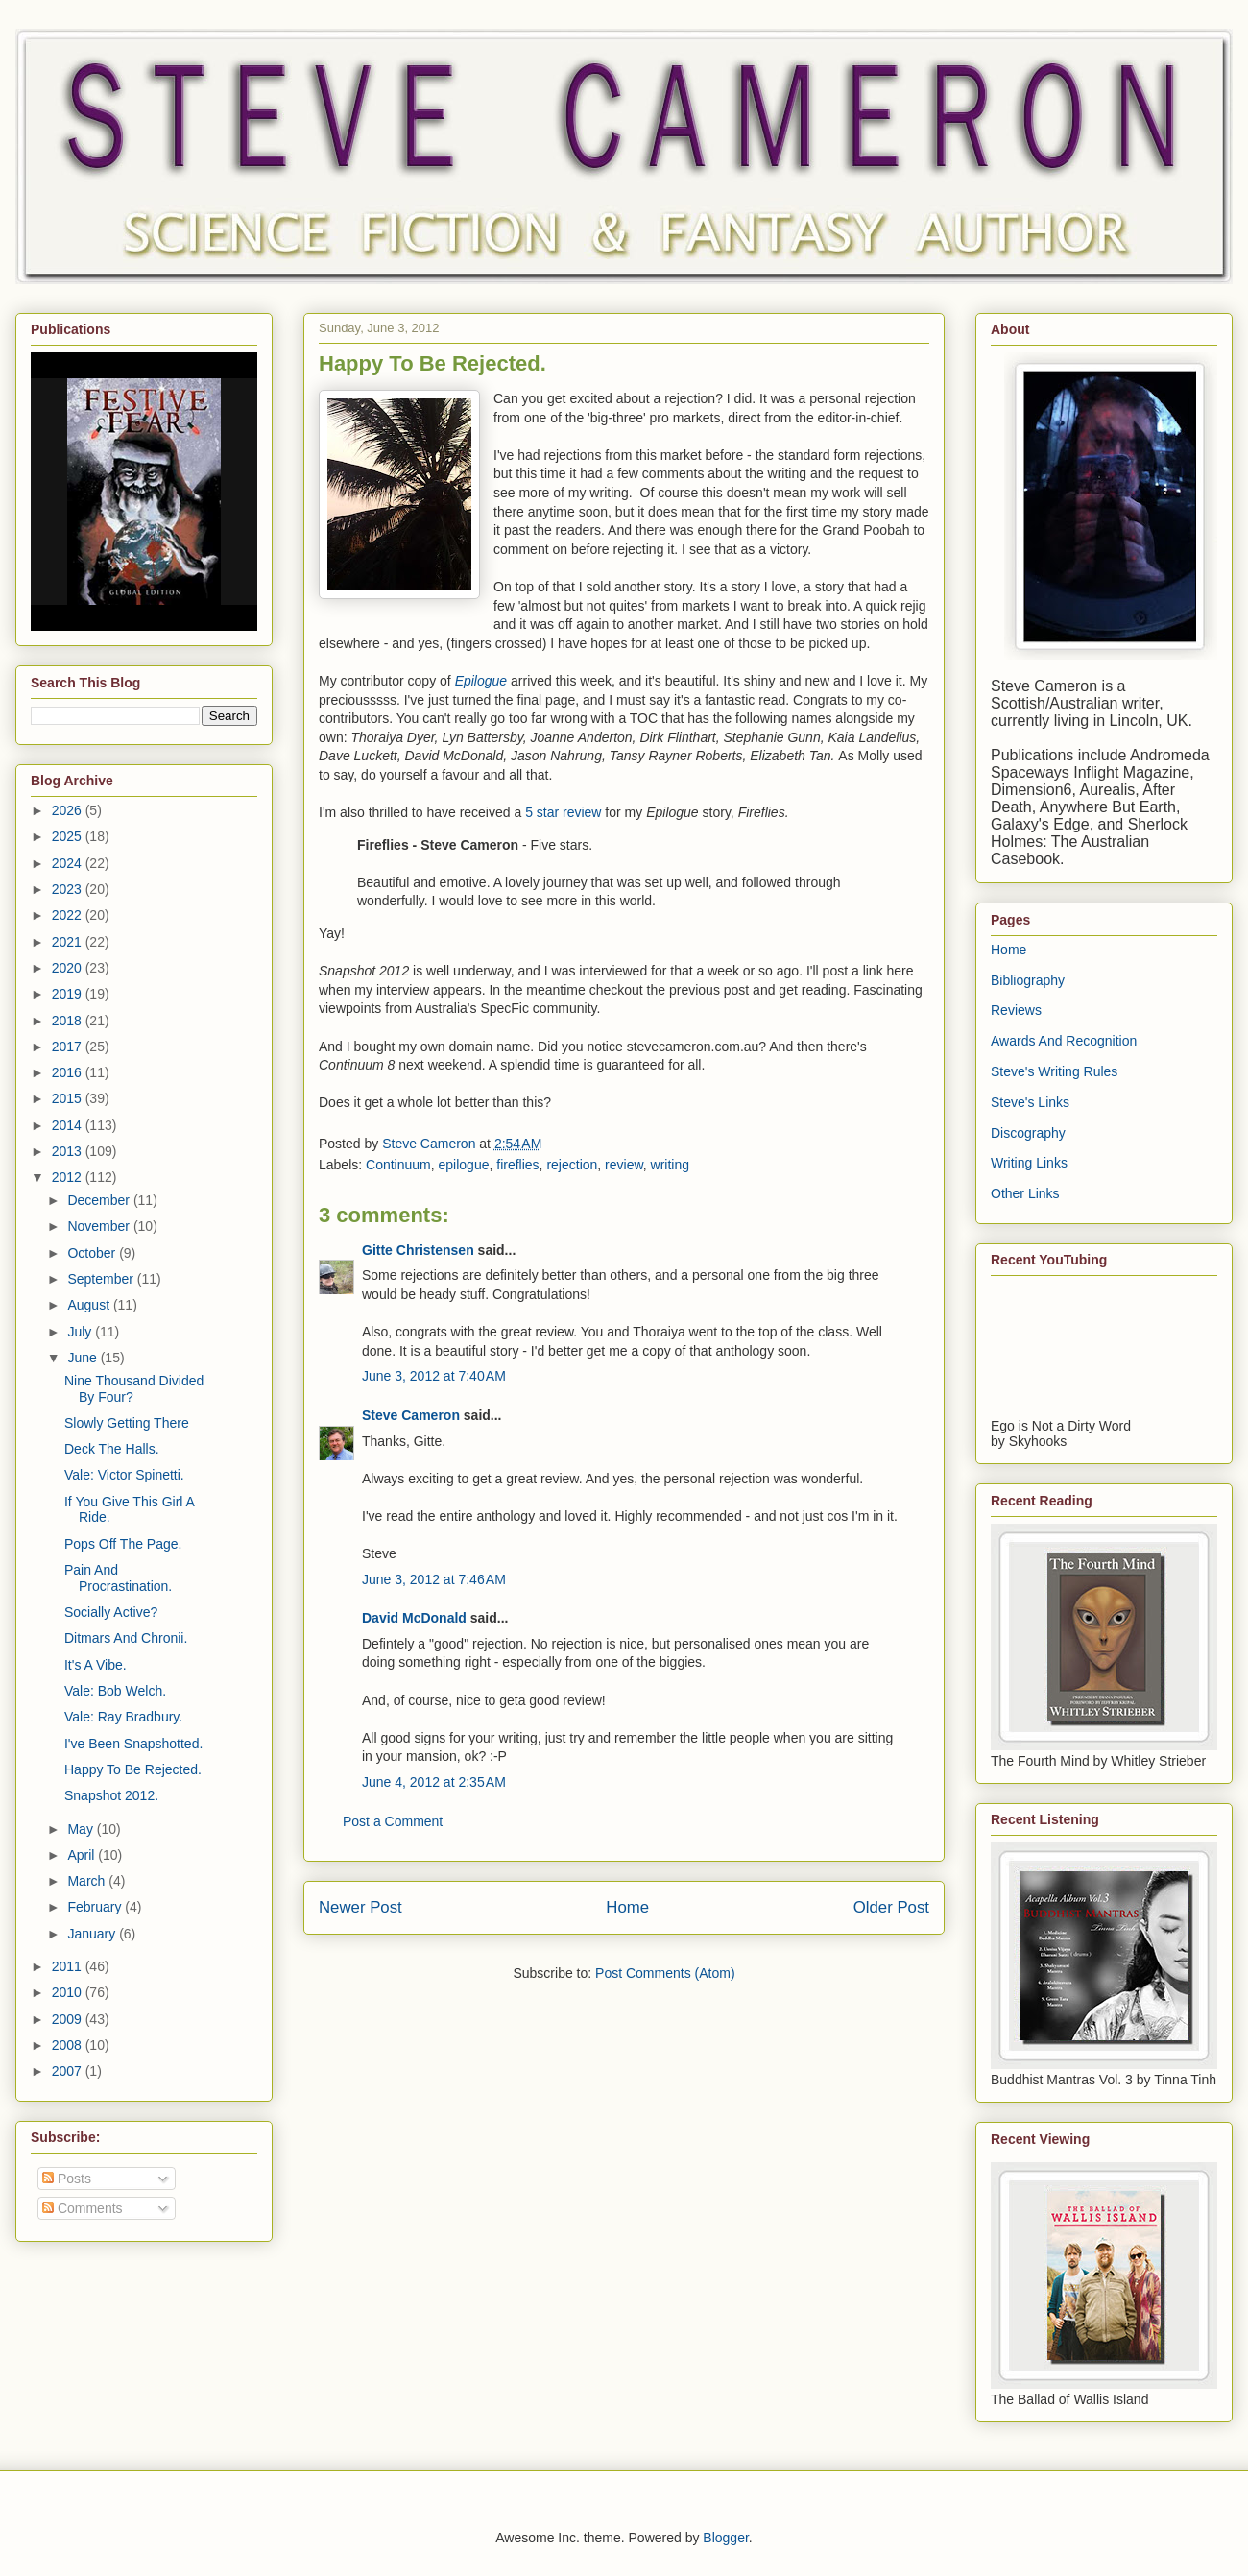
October (93, 1253)
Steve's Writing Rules (1054, 1071)
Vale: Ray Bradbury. (123, 1716)
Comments (82, 2208)
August (89, 1304)
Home (627, 1907)
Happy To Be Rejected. (133, 1769)
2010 (68, 1992)
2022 (68, 915)
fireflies (517, 1164)
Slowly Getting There (126, 1423)
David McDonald (414, 1617)
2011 (68, 1966)
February (96, 1906)
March (87, 1881)
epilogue (464, 1164)
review (624, 1164)
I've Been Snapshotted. (133, 1743)
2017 (68, 1046)
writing (670, 1164)
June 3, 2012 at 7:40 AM (434, 1376)
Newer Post (360, 1907)
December (99, 1200)
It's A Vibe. (95, 1665)
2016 (68, 1072)
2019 (68, 993)
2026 (68, 810)
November (99, 1226)
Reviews (1016, 1010)
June (83, 1357)
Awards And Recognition (1064, 1040)
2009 (68, 2019)
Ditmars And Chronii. (125, 1638)
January (93, 1933)
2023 (68, 889)
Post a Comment (393, 1821)
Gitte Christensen (418, 1250)
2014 (68, 1125)
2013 (68, 1151)
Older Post (891, 1907)
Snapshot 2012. (111, 1795)
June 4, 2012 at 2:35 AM (434, 1782)
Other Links (1025, 1193)
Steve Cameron (411, 1415)
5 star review (563, 812)
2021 (68, 942)
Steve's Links (1030, 1102)
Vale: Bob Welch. (115, 1690)
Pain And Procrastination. (118, 1578)
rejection (571, 1164)
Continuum (398, 1164)
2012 (68, 1177)
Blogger (725, 2537)
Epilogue (481, 680)
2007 (68, 2071)
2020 (68, 967)
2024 (68, 863)
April (82, 1855)
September (101, 1279)
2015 (68, 1098)
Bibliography (1028, 980)
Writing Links (1029, 1162)
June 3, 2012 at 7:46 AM (434, 1579)
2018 (68, 1020)
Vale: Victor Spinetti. (124, 1474)
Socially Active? (110, 1612)
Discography (1028, 1133)
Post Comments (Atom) (664, 1973)
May (81, 1829)
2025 (68, 836)
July (81, 1331)
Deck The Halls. (111, 1449)
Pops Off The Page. (122, 1544)
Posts (66, 2178)
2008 (68, 2045)
